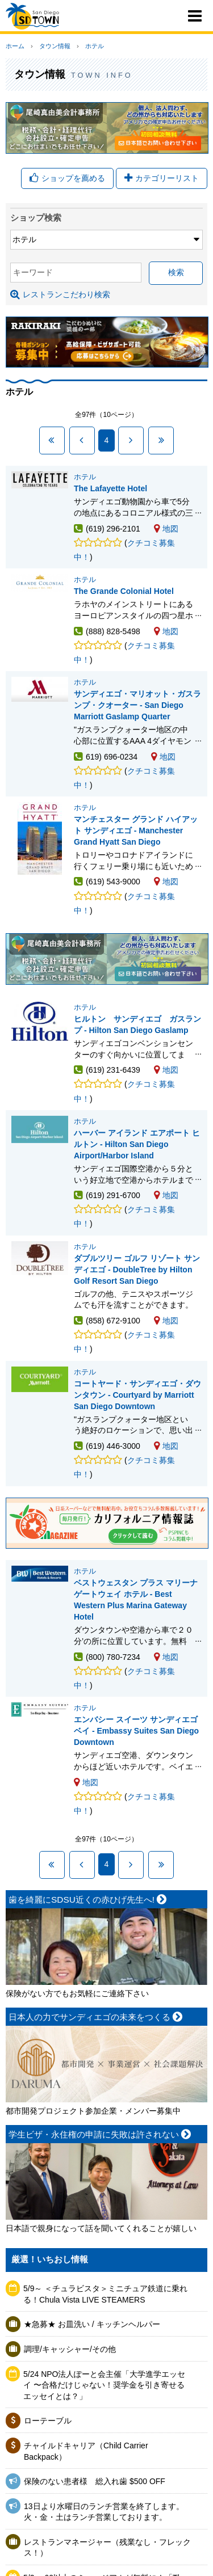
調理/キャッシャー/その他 (70, 2349)
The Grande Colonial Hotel (124, 591)
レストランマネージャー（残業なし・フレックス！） (107, 2547)
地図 (166, 528)
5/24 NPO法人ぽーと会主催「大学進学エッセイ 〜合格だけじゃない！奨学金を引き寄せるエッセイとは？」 (104, 2385)
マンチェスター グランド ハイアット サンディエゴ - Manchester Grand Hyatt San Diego (136, 830)
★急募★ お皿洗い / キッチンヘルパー (92, 2324)
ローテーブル (48, 2420)
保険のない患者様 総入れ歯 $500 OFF (94, 2481)
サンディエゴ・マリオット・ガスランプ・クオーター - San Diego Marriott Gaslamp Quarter (137, 705)
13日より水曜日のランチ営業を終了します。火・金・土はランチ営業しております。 (104, 2512)
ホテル (94, 46)
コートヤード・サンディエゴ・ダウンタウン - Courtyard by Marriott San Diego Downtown (137, 1395)
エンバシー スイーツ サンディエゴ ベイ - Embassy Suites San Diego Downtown (136, 1731)
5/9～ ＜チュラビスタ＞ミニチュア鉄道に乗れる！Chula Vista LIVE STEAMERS (105, 2294)
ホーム (15, 46)
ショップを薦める (67, 178)
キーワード (33, 272)
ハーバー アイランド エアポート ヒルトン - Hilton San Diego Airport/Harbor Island (137, 1144)
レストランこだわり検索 (60, 294)
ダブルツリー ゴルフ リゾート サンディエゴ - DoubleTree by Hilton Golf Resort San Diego (137, 1269)
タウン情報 (54, 46)
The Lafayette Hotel (110, 488)
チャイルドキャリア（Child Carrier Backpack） (86, 2451)
